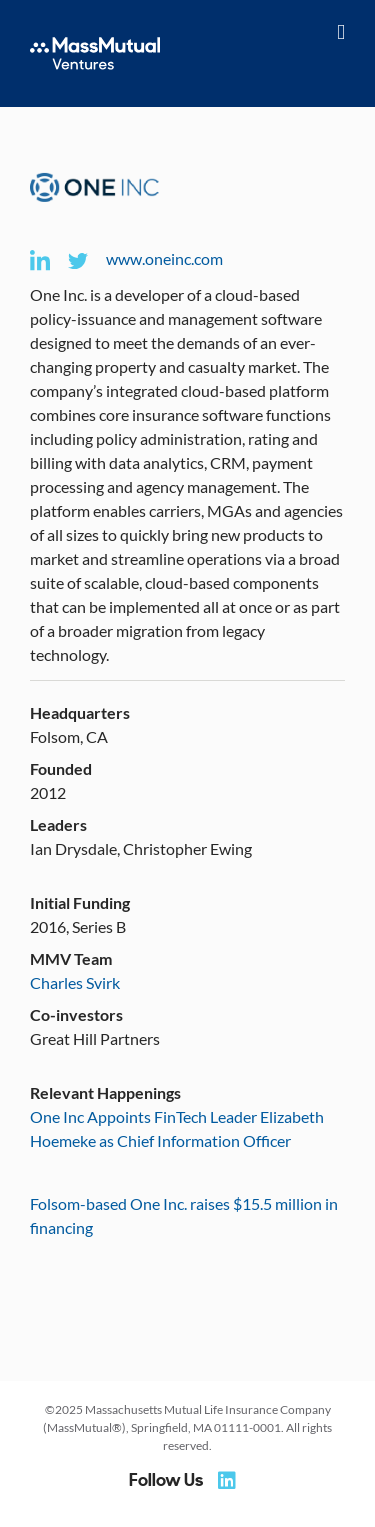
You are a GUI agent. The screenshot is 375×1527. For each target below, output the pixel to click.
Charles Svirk (75, 982)
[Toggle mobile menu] (341, 32)
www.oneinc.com (164, 258)
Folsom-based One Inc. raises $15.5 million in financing (184, 1215)
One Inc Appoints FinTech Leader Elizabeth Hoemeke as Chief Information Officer (177, 1128)
